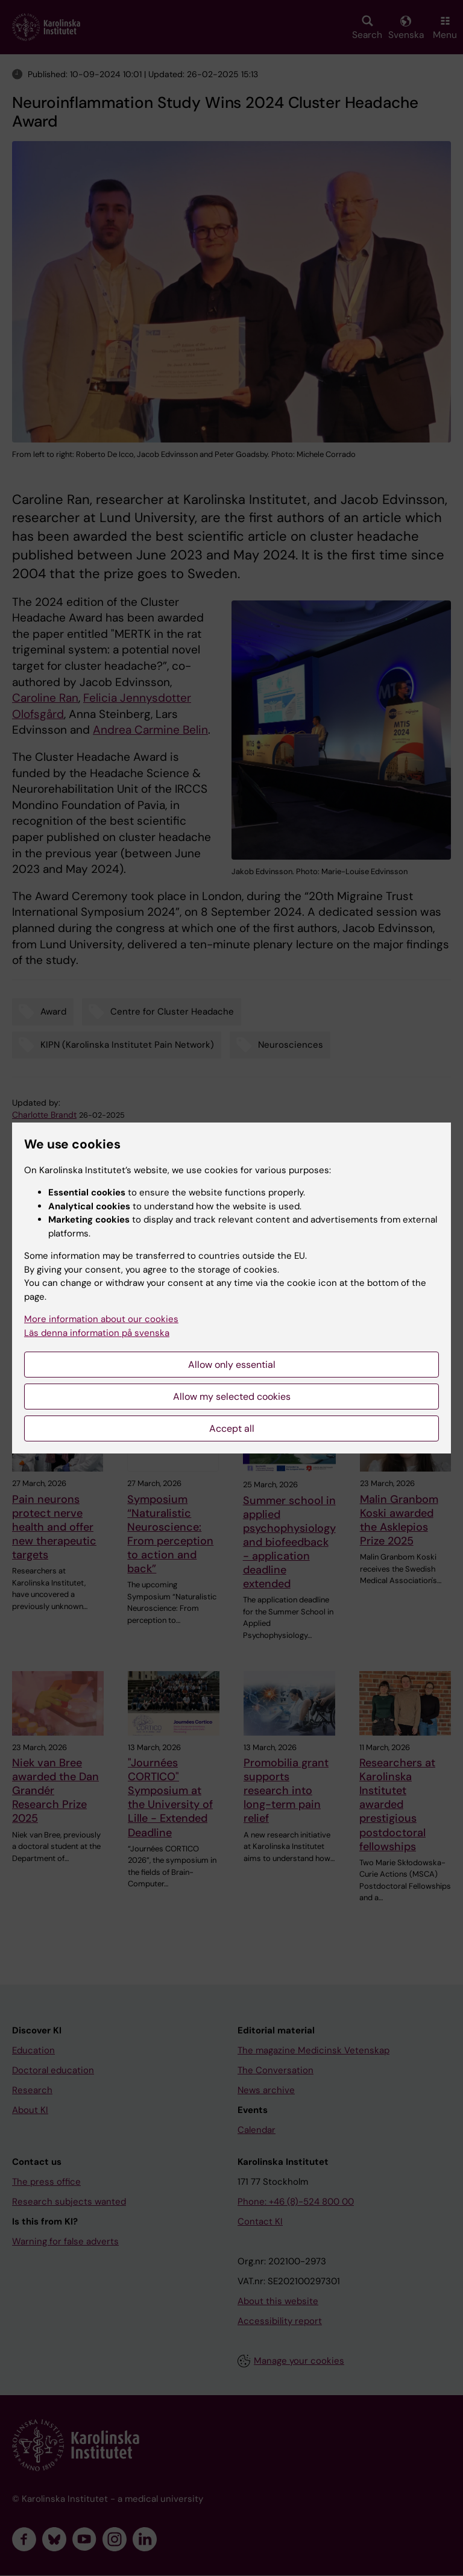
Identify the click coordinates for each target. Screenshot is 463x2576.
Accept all (231, 1428)
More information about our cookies (101, 1319)
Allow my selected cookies (232, 1396)
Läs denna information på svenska (96, 1333)
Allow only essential (232, 1364)
